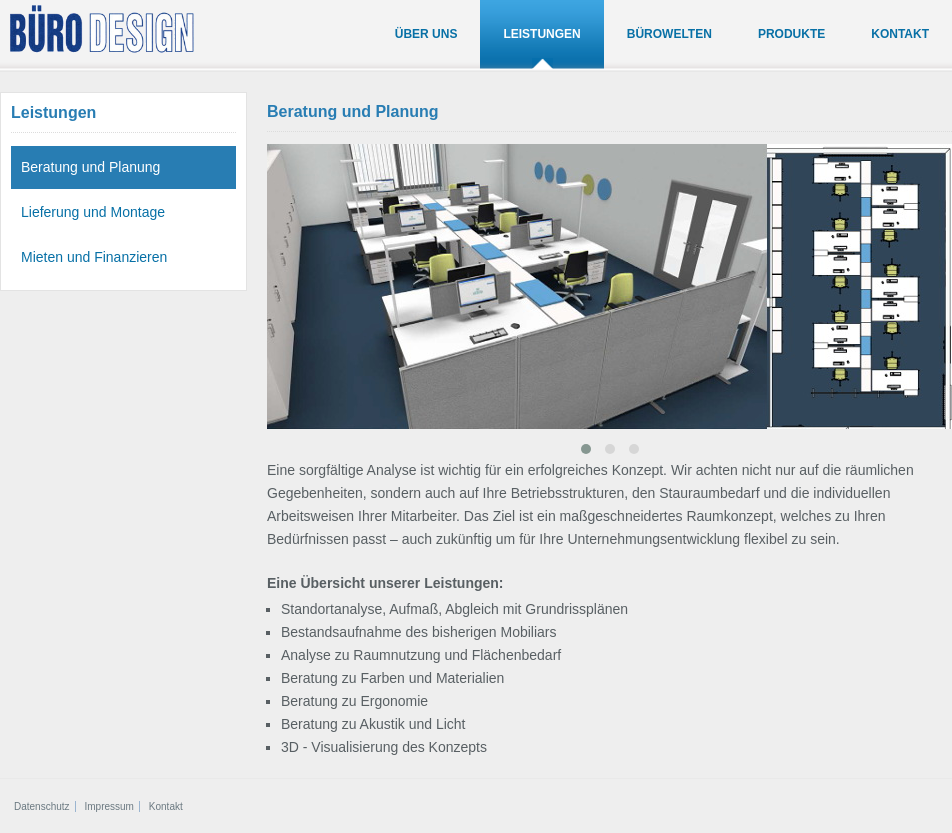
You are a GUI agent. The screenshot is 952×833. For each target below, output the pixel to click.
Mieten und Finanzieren (94, 257)
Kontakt (166, 806)
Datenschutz (42, 806)
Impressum (108, 806)
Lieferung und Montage (93, 212)
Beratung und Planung (90, 167)
